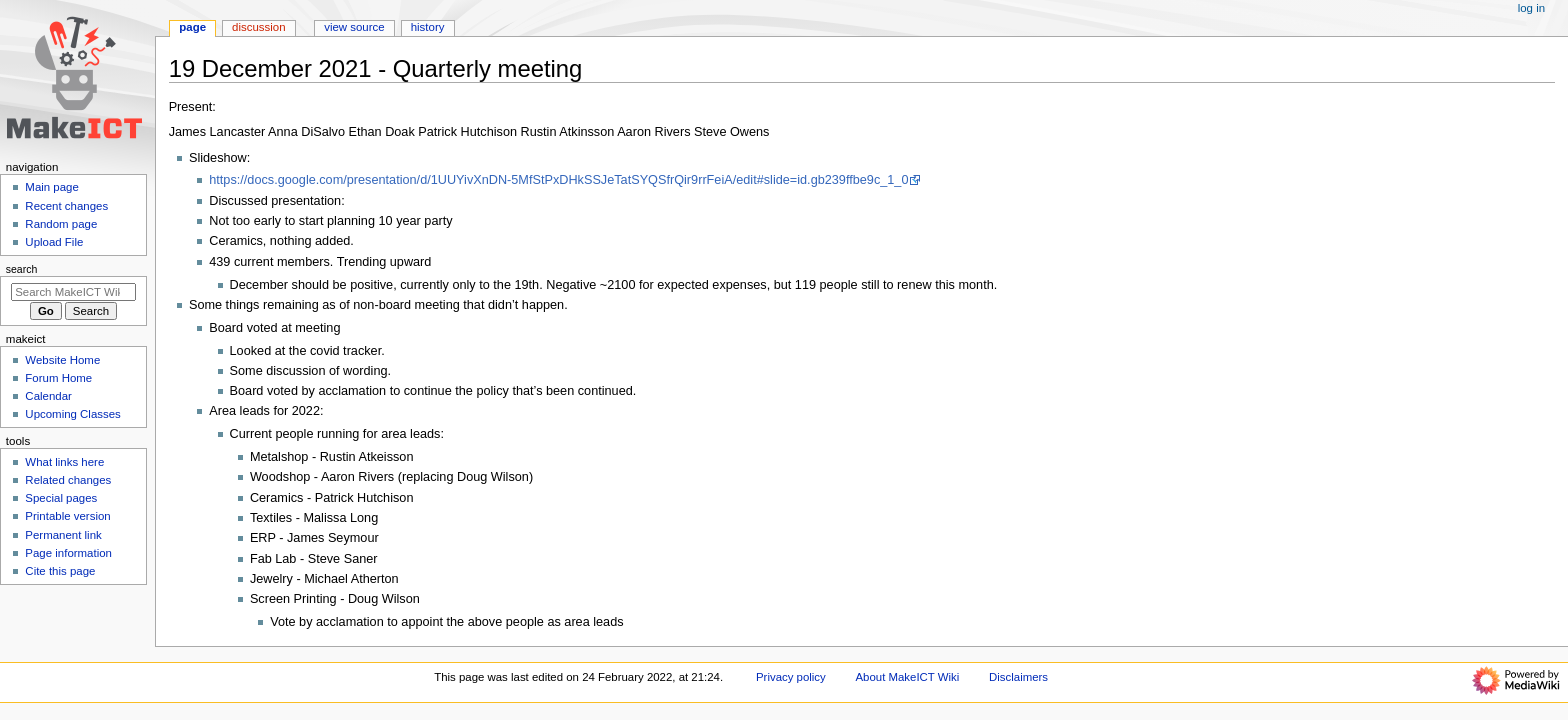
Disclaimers (1018, 677)
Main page (52, 187)
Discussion (258, 27)
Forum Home (58, 378)
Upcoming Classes (72, 414)
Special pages (61, 498)
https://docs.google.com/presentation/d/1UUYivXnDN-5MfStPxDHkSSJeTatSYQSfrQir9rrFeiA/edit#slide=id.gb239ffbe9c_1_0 (558, 180)
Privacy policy (791, 677)
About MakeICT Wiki (907, 677)
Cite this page (60, 571)
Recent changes (66, 206)
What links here (64, 462)
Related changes (68, 480)
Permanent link (63, 535)
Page (192, 27)
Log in (1531, 8)
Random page (61, 224)
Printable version (67, 516)
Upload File (54, 242)
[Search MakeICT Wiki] (73, 292)
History (428, 27)
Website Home (62, 360)
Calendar (48, 396)
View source (354, 27)
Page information (68, 553)
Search (22, 269)
